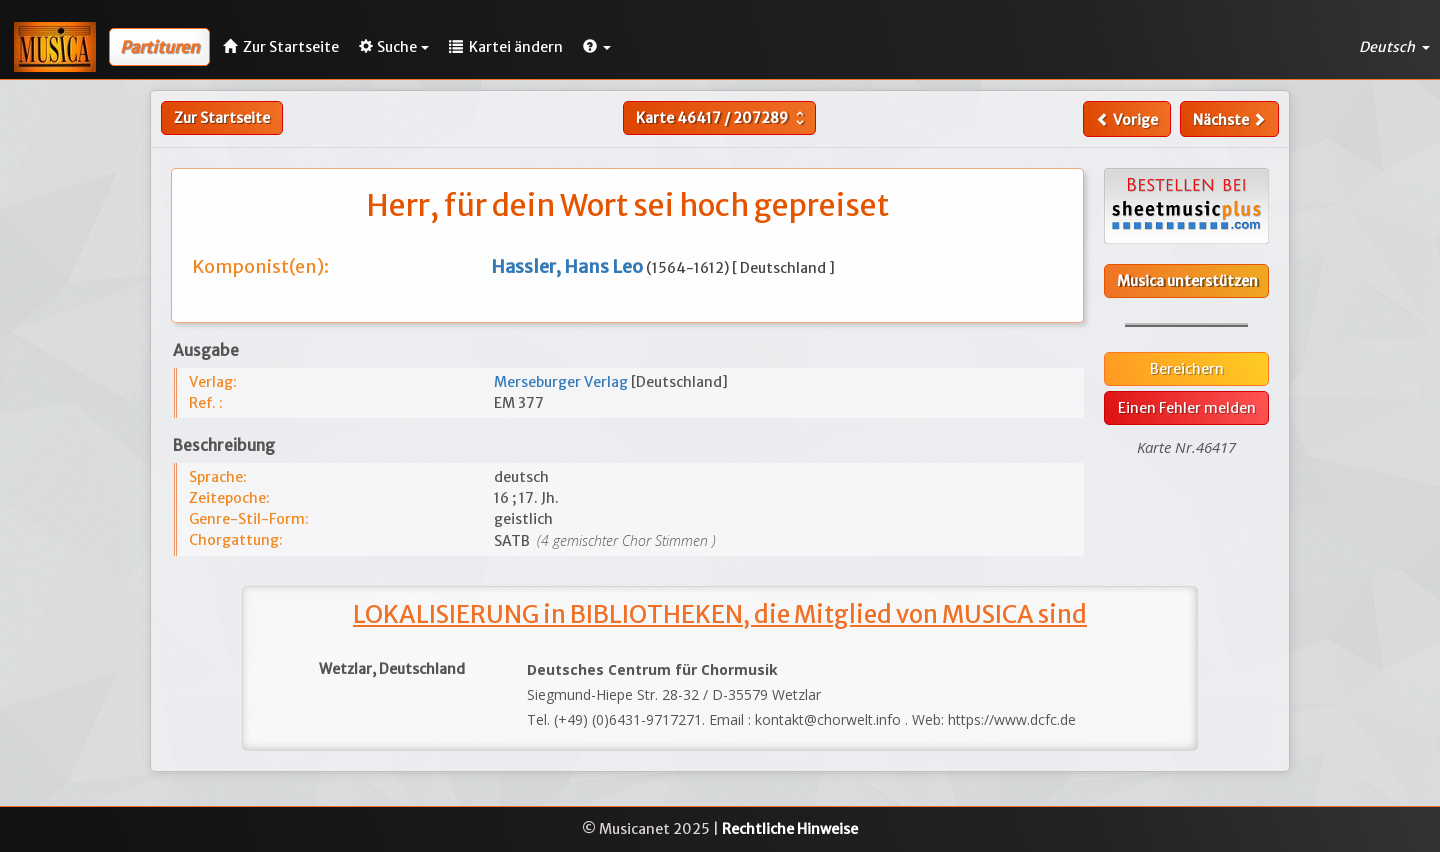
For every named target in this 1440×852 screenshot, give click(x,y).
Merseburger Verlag (562, 382)
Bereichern (1187, 369)
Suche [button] (394, 47)
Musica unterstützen (1187, 281)
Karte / (722, 118)
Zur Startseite (222, 118)
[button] (597, 47)
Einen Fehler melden (1187, 408)
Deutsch (1394, 47)
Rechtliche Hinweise (790, 829)
